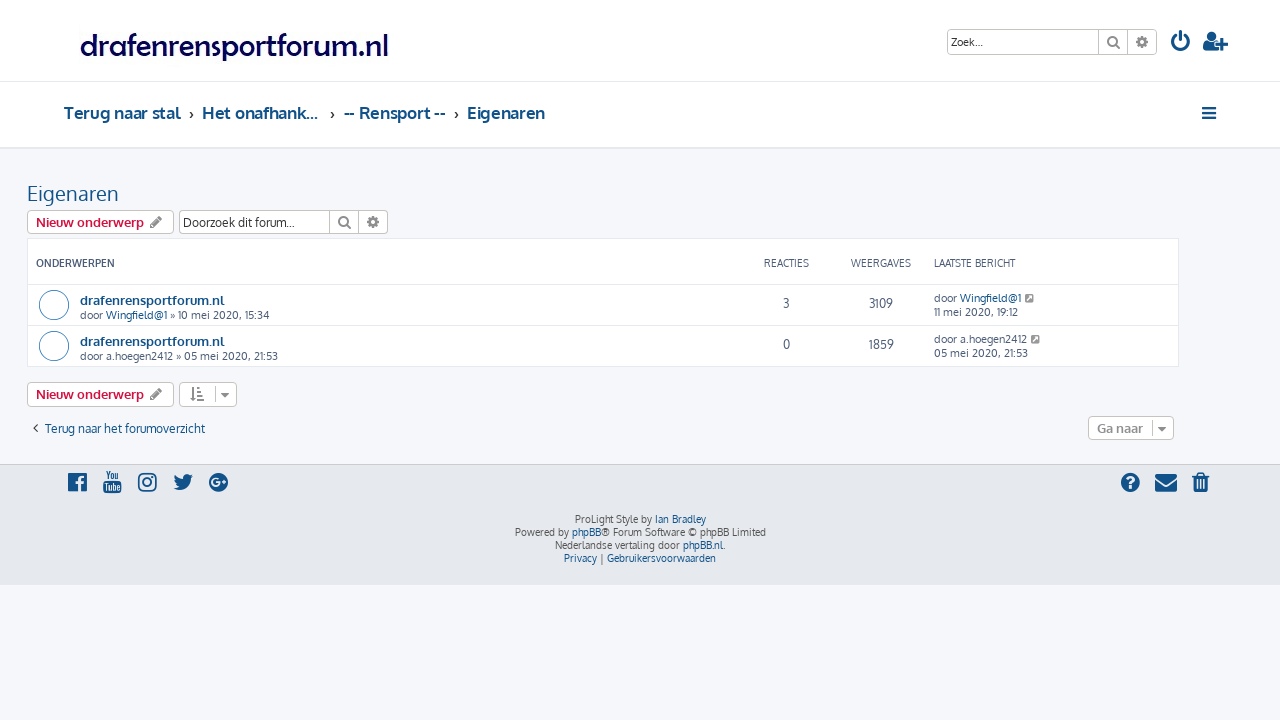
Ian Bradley (680, 519)
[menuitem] (1181, 43)
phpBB (586, 532)
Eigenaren (110, 193)
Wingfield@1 (173, 315)
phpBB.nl (703, 545)
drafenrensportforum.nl (189, 299)
